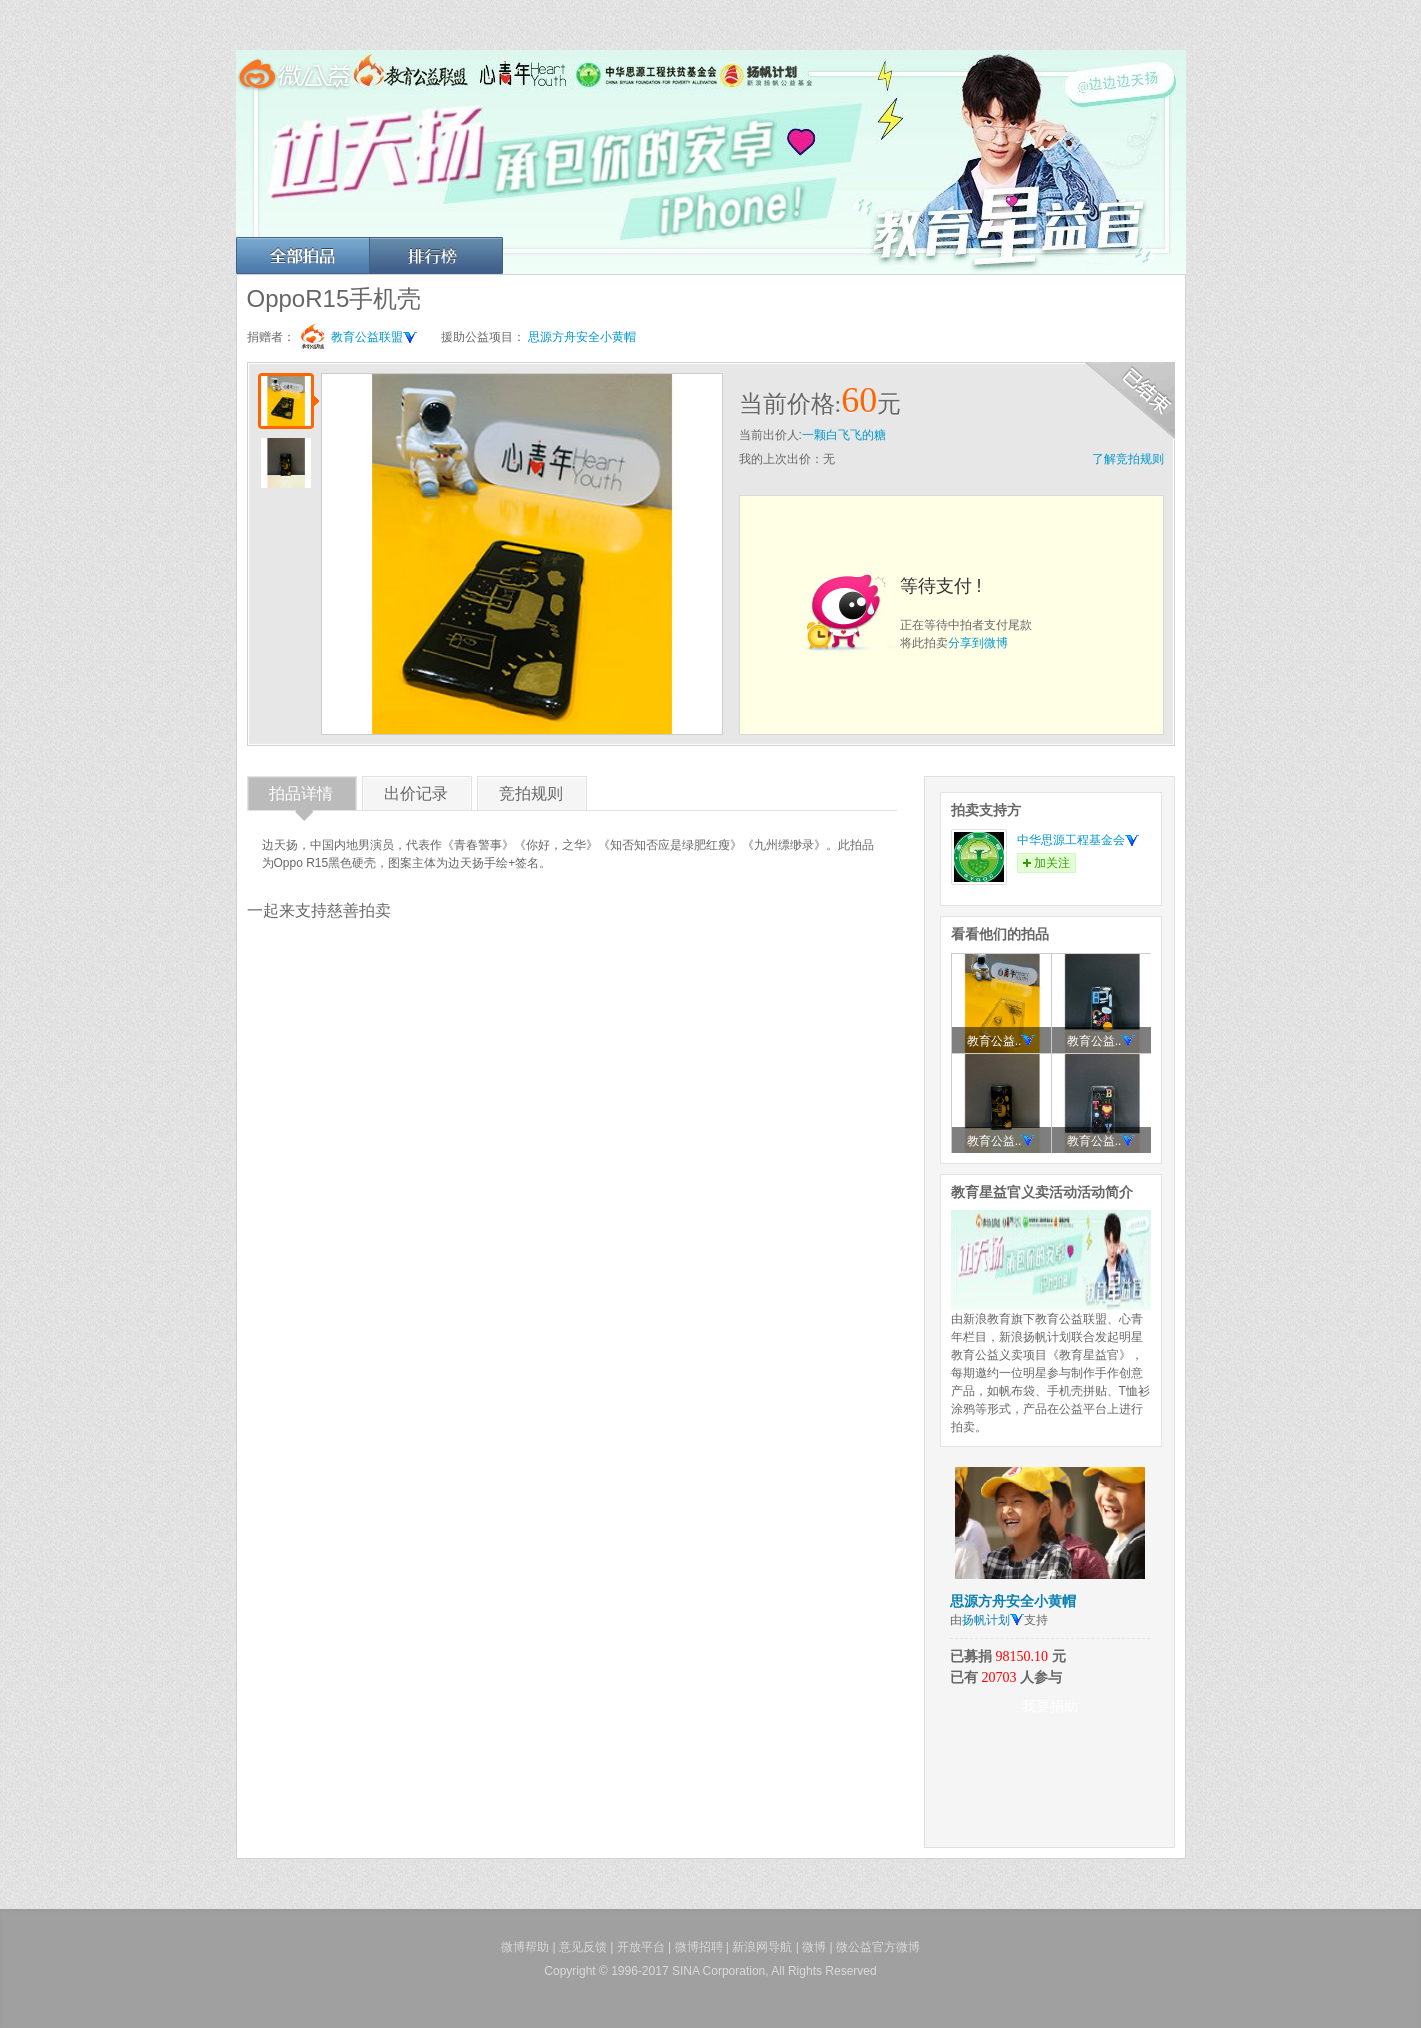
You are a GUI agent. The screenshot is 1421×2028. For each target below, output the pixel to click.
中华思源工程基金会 (1078, 840)
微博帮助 (525, 1947)
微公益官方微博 (878, 1947)
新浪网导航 (762, 1947)
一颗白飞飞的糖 (844, 435)
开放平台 (641, 1947)
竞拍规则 (531, 797)
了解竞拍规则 (1128, 459)
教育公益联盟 (374, 337)
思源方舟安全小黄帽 (582, 337)
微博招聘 (699, 1947)
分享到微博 (978, 643)
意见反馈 (583, 1947)
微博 (814, 1947)
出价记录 (416, 797)
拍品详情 (301, 797)
